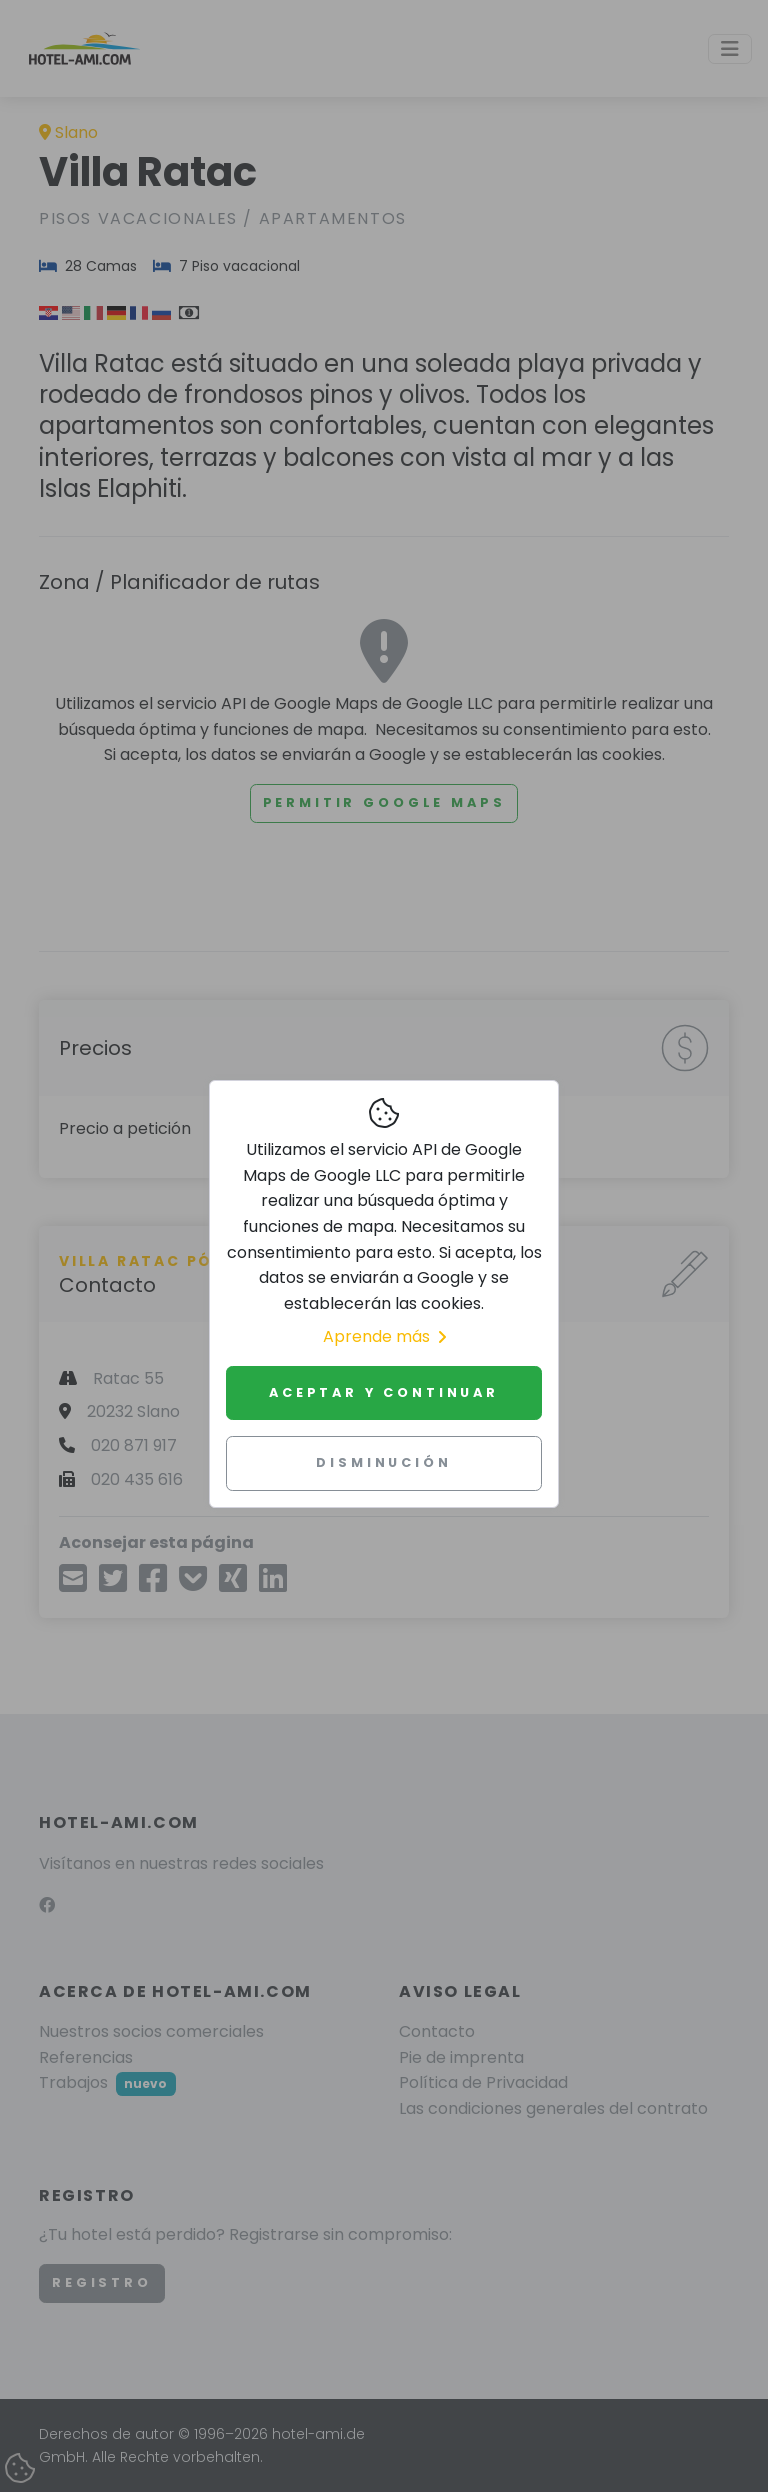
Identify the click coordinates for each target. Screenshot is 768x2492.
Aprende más (384, 1336)
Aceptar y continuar (384, 1392)
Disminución (383, 1462)
